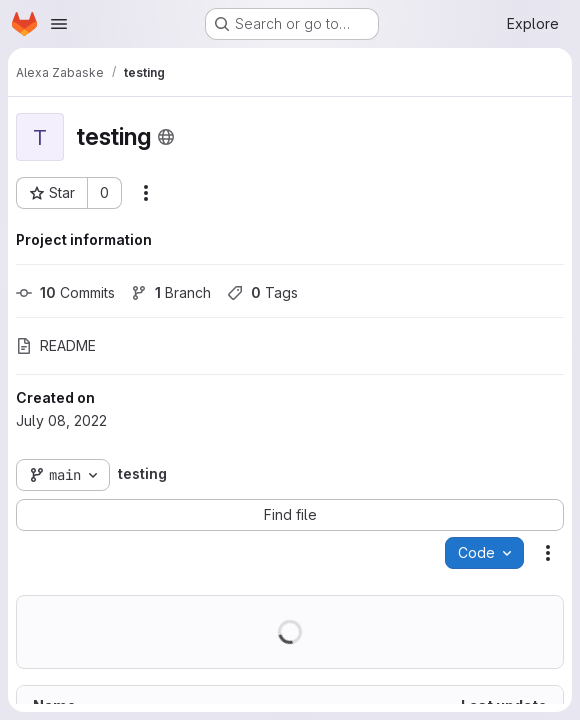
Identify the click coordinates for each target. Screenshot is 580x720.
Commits (65, 292)
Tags (262, 292)
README (56, 345)
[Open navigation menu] (59, 24)
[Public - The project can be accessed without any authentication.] (166, 137)
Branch (171, 292)
